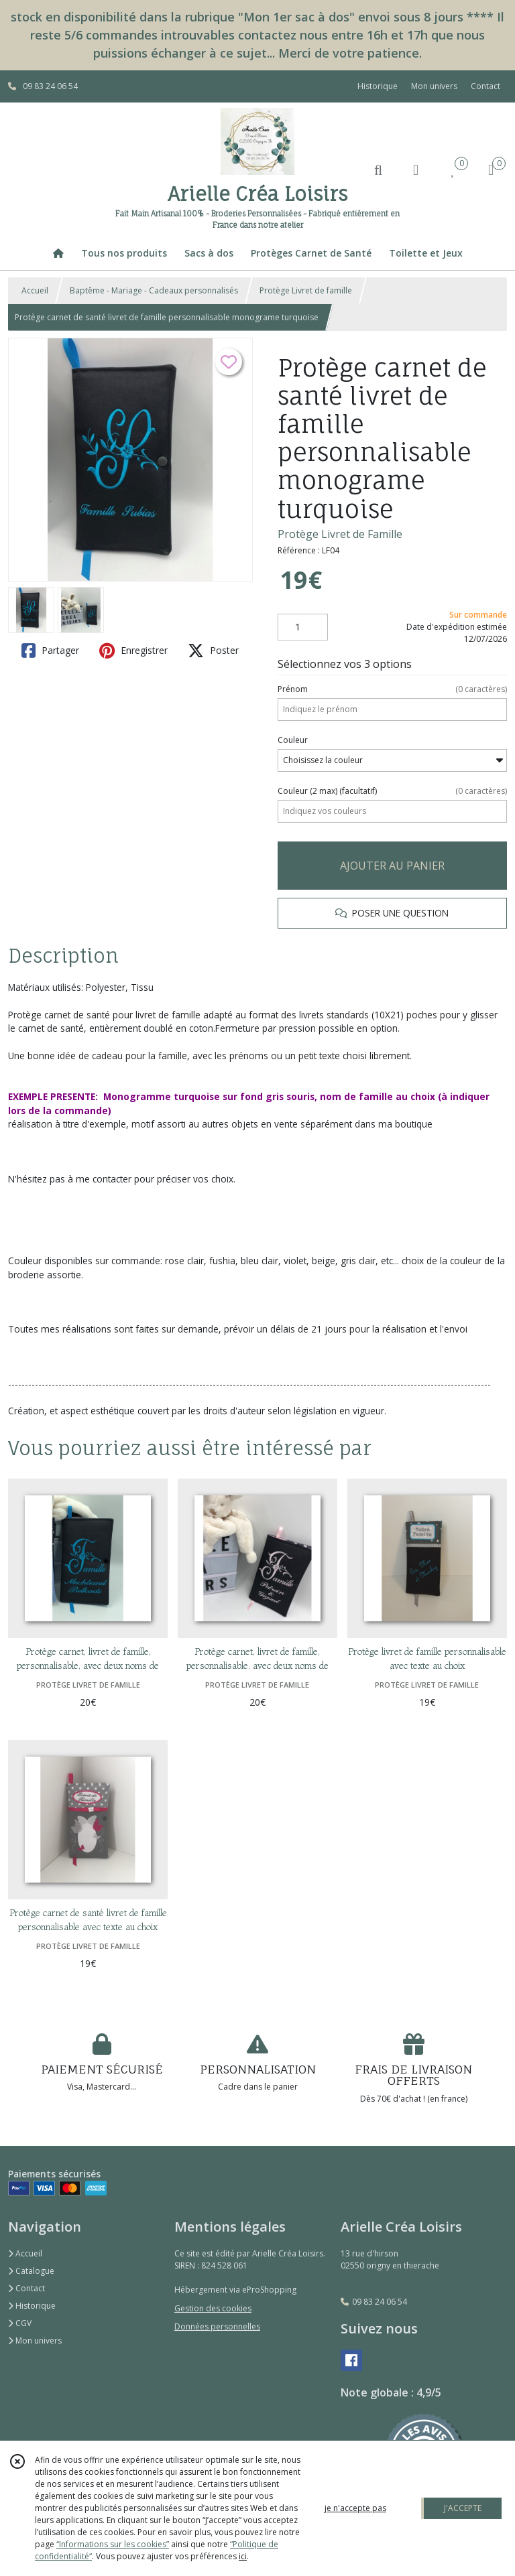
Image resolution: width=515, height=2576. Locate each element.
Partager (50, 650)
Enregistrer (133, 650)
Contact (485, 86)
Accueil (34, 290)
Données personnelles (217, 2326)
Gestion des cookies (212, 2308)
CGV (20, 2323)
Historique (32, 2305)
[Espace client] (416, 169)
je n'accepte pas (355, 2508)
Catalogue (31, 2271)
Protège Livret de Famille (340, 534)
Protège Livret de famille (306, 290)
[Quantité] (303, 627)
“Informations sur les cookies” (112, 2544)
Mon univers (35, 2340)
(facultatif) (392, 791)
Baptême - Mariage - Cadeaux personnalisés (154, 290)
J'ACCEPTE (462, 2508)
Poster (213, 650)
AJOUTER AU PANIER (392, 865)
